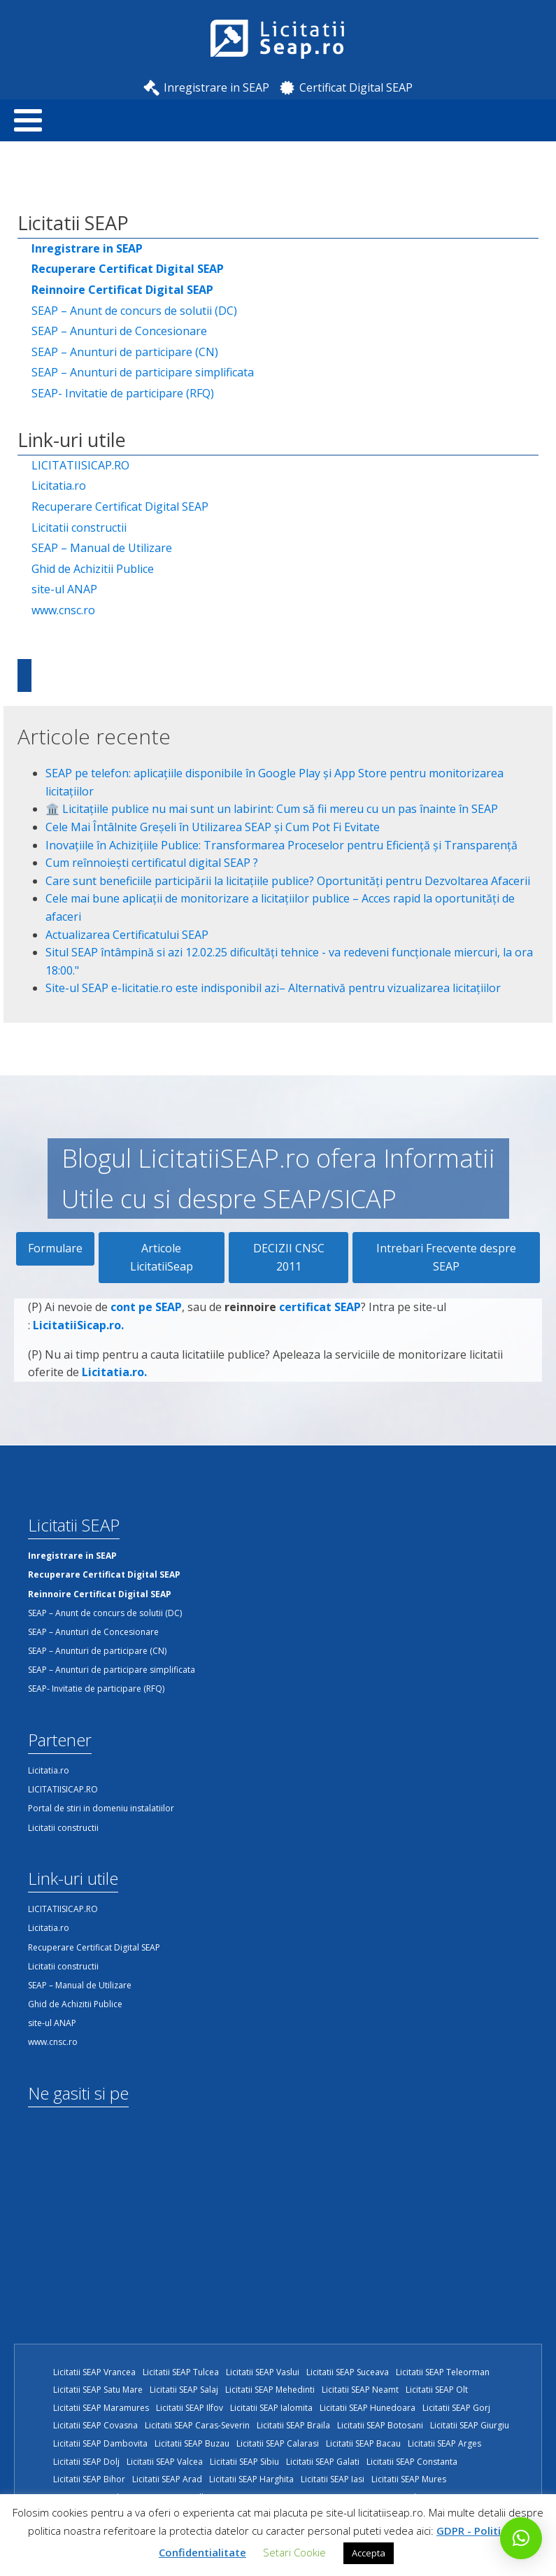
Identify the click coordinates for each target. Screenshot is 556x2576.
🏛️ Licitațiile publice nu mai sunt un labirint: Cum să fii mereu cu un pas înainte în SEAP (271, 808)
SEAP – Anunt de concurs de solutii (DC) (134, 310)
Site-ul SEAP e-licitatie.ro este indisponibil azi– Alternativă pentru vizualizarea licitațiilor (273, 988)
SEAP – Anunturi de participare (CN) (124, 352)
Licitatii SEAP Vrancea (94, 2372)
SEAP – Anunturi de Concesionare (119, 331)
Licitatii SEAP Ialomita (271, 2408)
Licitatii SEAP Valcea (165, 2462)
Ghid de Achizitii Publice (92, 568)
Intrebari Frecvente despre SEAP (446, 1257)
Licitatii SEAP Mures (408, 2479)
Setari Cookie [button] (294, 2552)
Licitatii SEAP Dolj (86, 2462)
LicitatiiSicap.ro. (78, 1330)
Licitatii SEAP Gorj (456, 2408)
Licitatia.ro (58, 485)
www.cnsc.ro (63, 610)
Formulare (55, 1248)
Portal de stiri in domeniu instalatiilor (101, 1808)
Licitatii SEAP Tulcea (181, 2372)
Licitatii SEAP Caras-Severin (197, 2425)
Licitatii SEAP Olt (437, 2389)
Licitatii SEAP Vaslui (262, 2372)
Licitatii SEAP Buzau (192, 2443)
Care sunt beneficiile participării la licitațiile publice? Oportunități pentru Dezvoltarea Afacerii (287, 881)
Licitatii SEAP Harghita (251, 2479)
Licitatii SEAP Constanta (411, 2462)
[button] (521, 2538)
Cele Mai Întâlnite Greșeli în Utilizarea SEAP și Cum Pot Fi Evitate (212, 827)
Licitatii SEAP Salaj (184, 2389)
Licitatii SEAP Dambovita (100, 2443)
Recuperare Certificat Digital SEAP (119, 506)
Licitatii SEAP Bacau (363, 2443)
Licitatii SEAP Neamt (360, 2389)
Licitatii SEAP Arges (444, 2443)
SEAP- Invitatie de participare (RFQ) (122, 393)
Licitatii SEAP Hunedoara (367, 2408)
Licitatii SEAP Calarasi (277, 2443)
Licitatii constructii (79, 527)
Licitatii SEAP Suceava (347, 2372)
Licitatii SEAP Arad (167, 2479)
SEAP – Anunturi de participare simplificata (142, 372)
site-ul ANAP (64, 589)
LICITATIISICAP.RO (80, 465)
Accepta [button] (368, 2553)
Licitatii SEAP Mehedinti (270, 2389)
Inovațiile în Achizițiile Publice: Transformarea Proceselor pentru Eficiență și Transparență (281, 845)
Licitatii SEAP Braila (293, 2425)
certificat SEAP (320, 1312)
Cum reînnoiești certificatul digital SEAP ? (151, 862)
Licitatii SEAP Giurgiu (469, 2425)
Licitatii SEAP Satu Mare (98, 2389)
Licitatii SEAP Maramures (101, 2408)
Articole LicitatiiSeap (161, 1257)
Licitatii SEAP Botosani (380, 2425)
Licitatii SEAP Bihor (89, 2479)
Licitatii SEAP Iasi (332, 2479)
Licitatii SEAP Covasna (95, 2425)
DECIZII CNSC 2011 (289, 1257)
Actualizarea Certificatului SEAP (126, 934)
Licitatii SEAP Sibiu (244, 2462)
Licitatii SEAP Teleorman (443, 2372)
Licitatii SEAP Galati (322, 2462)
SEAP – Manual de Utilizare (101, 547)
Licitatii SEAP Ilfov (189, 2408)
